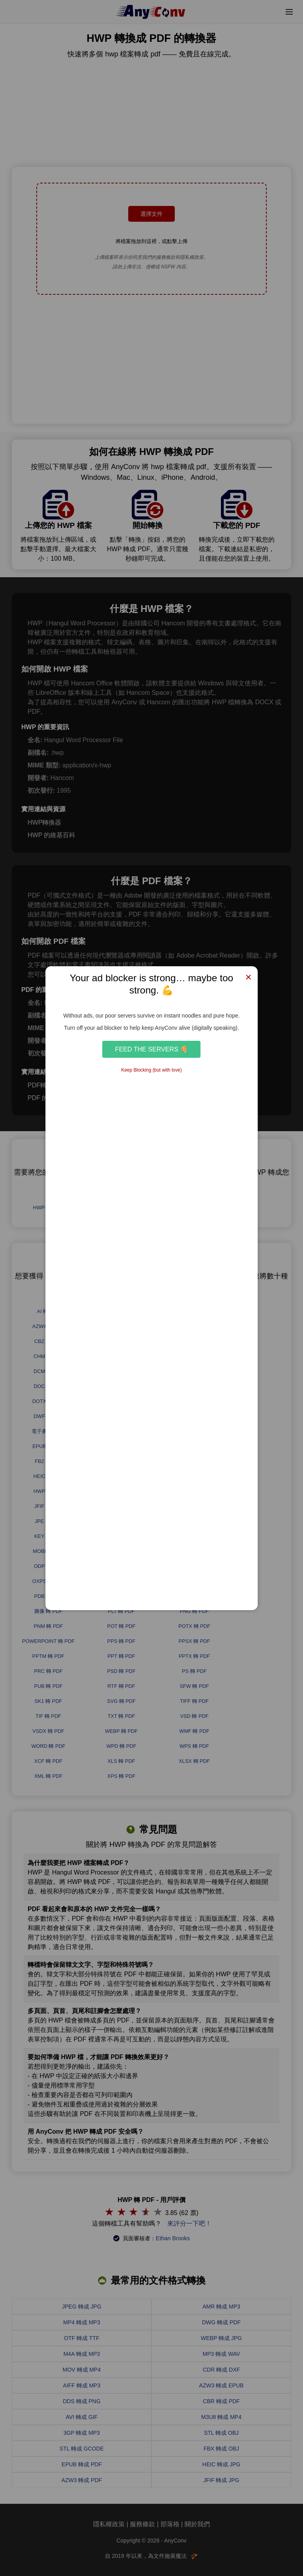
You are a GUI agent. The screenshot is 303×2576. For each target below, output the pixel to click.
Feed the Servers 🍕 (151, 1049)
